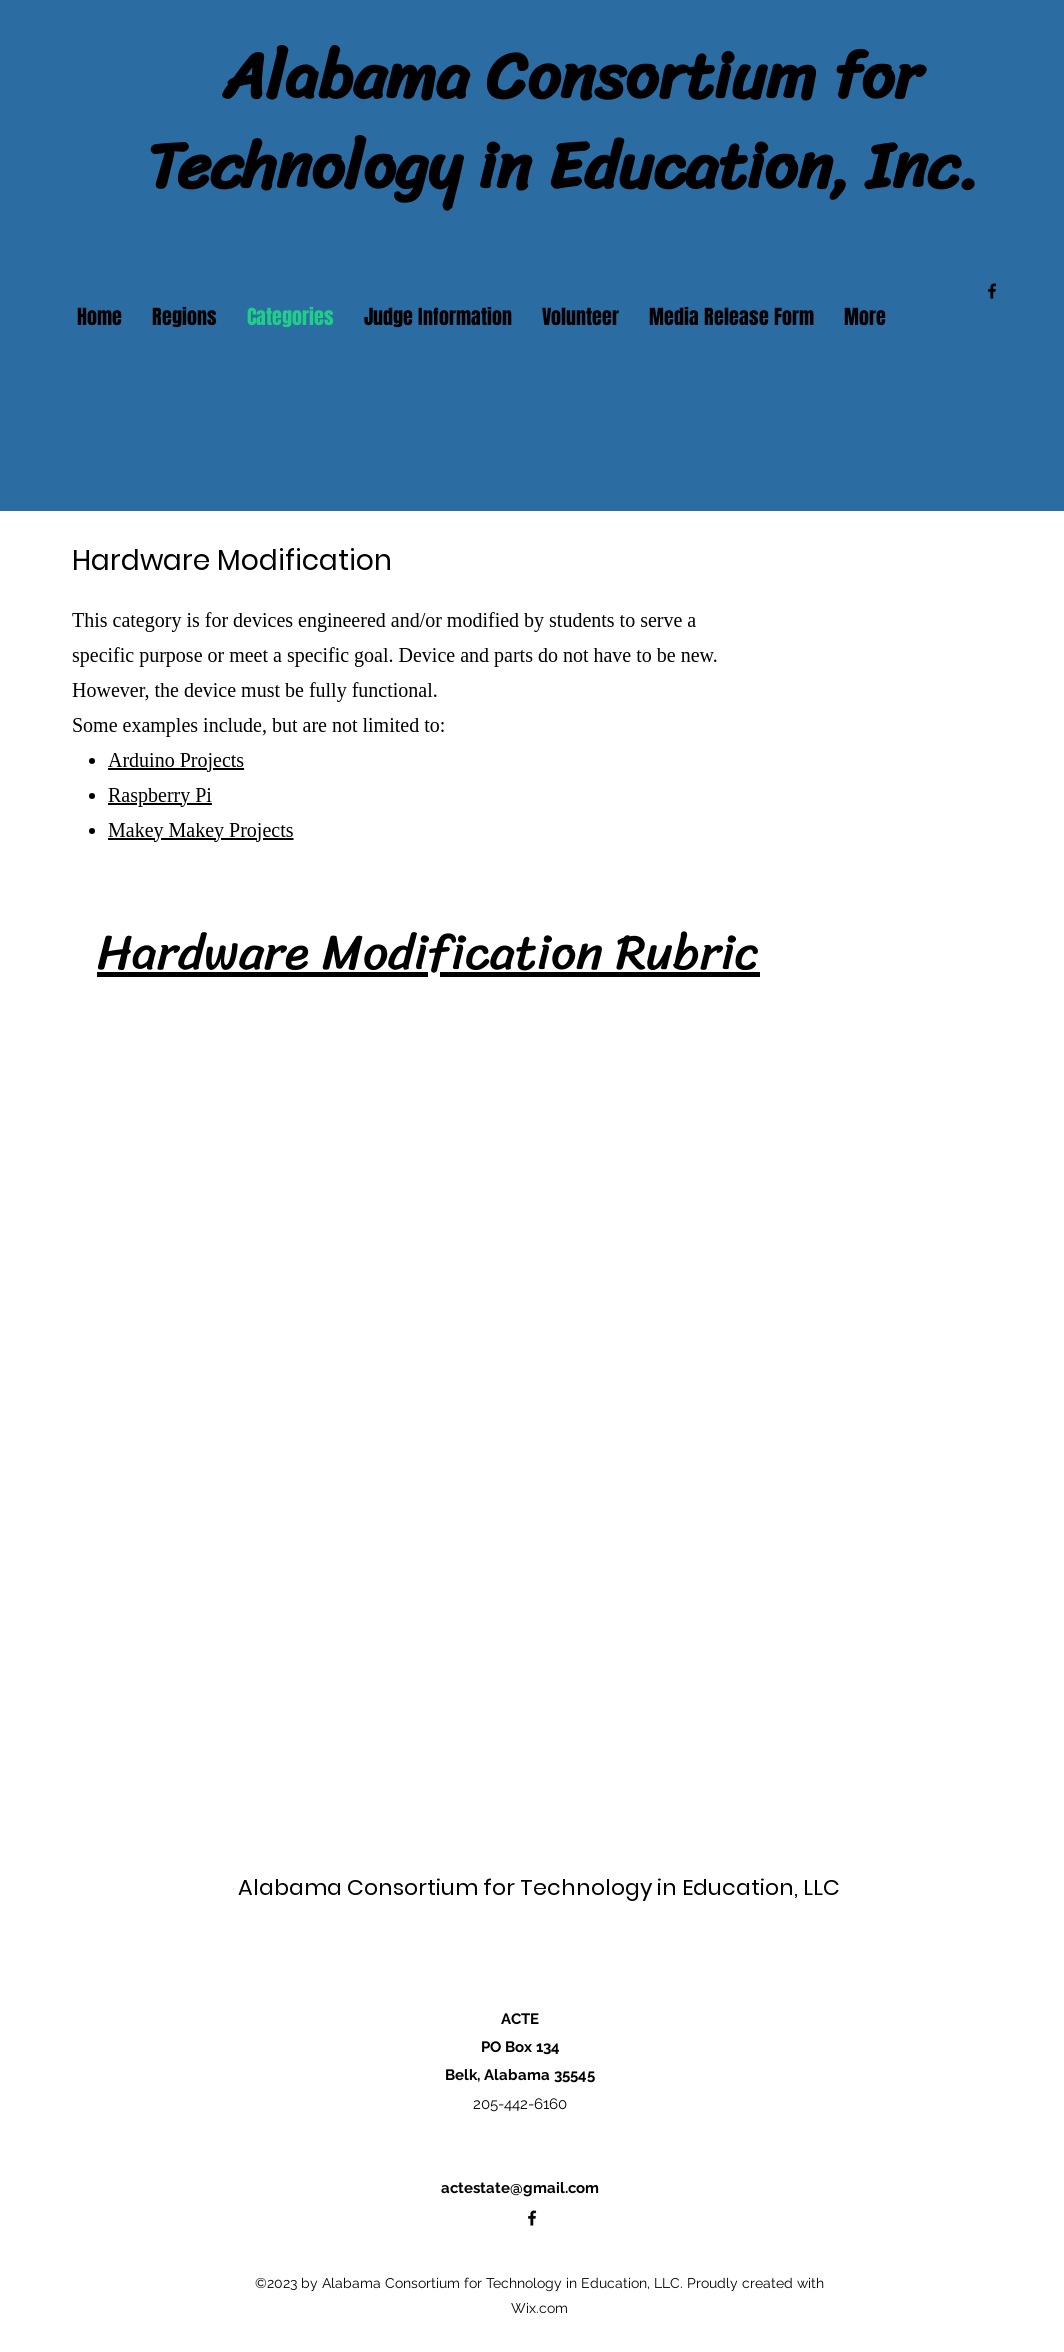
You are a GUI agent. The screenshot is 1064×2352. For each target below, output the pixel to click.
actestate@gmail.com (520, 2188)
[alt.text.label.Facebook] (992, 291)
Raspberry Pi (160, 795)
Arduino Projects (176, 760)
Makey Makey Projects (201, 830)
